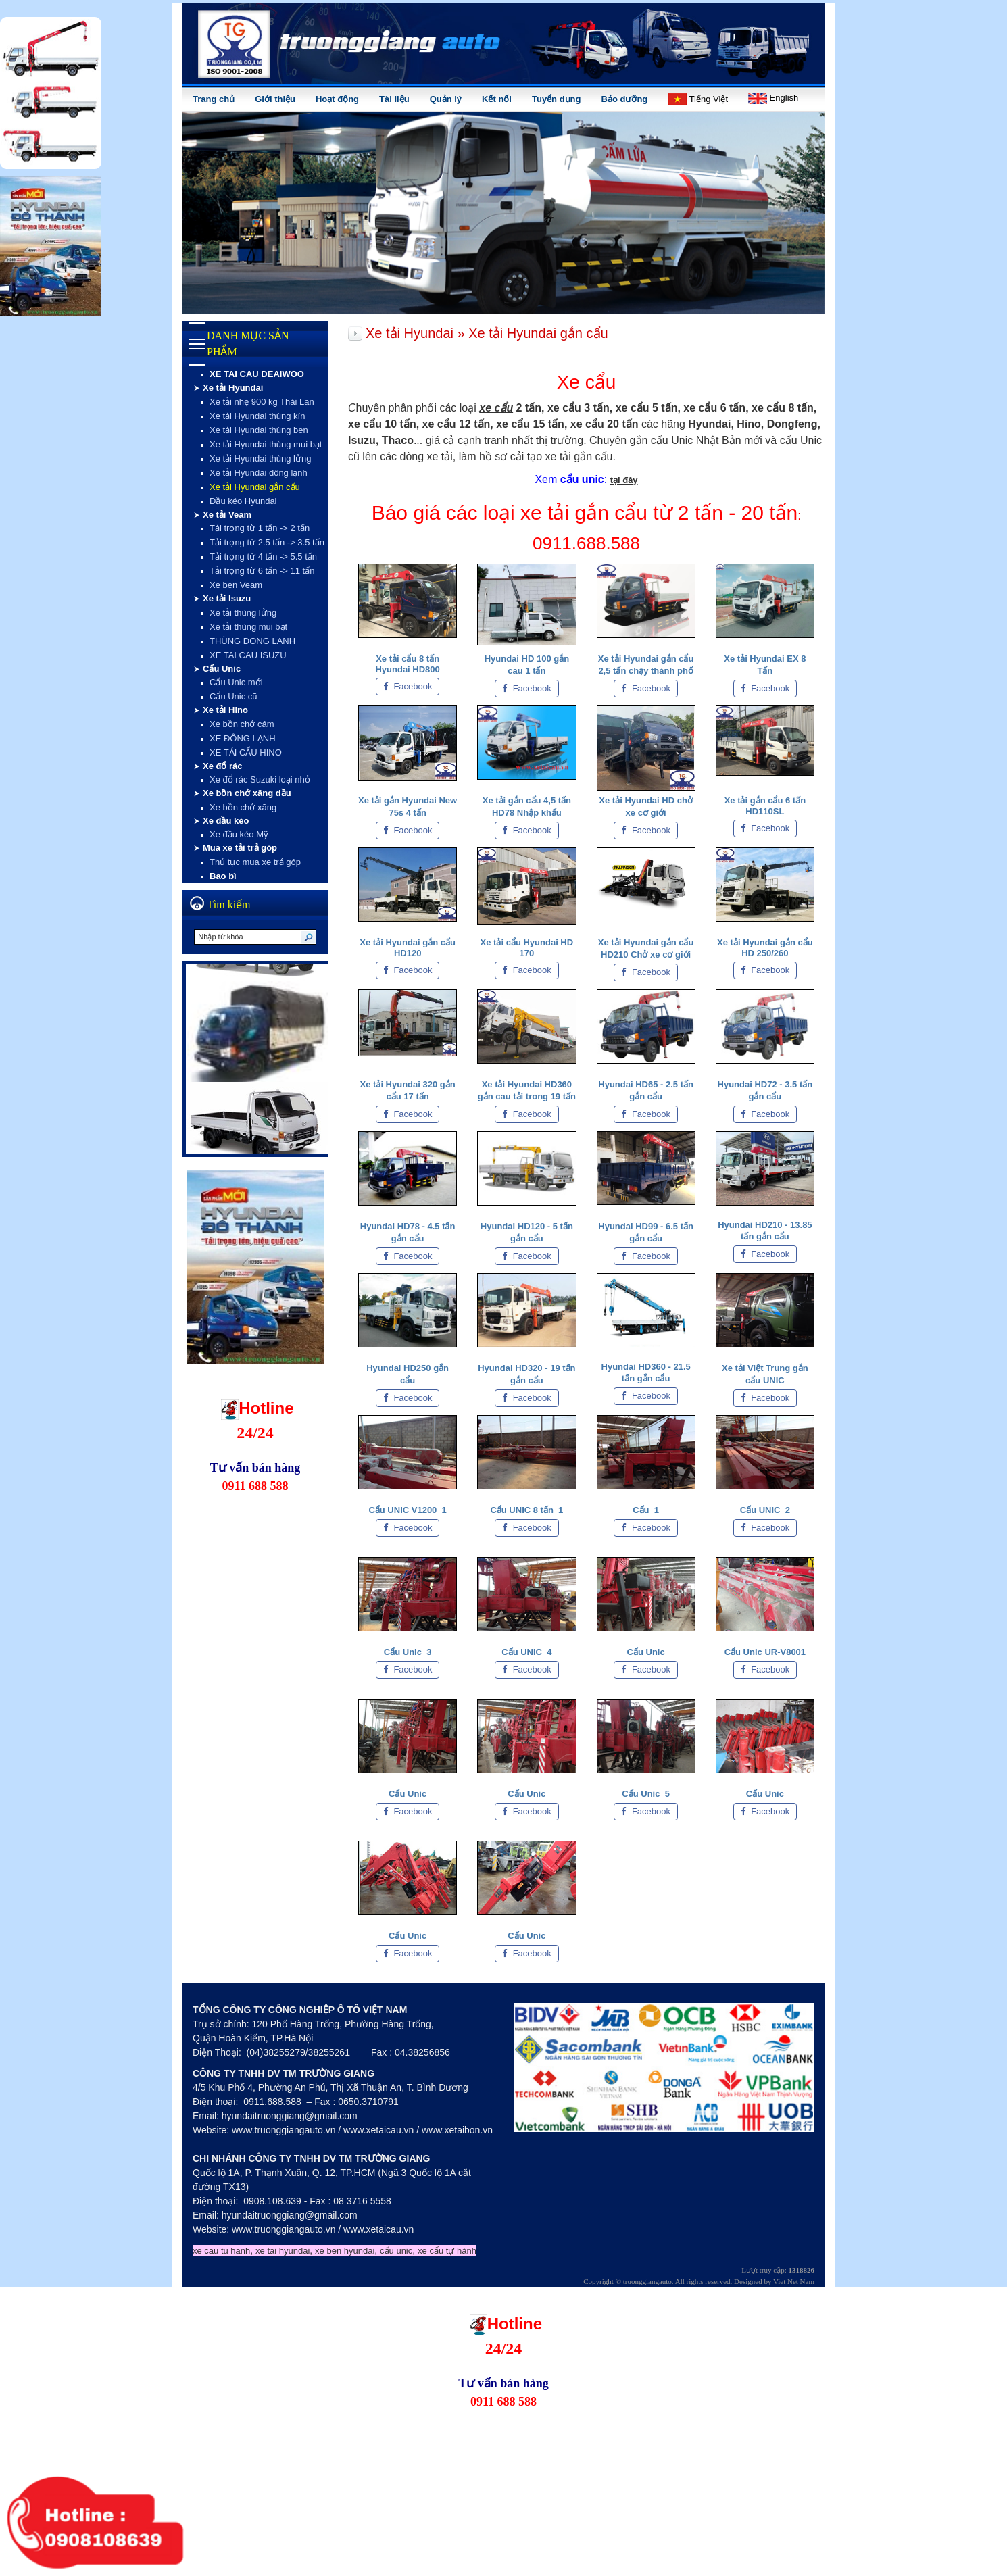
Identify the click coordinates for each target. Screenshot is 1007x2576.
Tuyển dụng (556, 99)
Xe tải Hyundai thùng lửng (260, 458)
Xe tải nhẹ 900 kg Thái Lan (262, 402)
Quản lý (446, 99)
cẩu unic (396, 2251)
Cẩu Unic (646, 1652)
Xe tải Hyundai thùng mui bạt (266, 444)
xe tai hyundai (282, 2251)
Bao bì (223, 876)
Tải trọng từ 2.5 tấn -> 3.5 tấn (267, 542)
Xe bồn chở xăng (243, 807)
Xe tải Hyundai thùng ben (259, 430)
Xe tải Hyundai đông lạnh (259, 473)
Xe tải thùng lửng (243, 613)
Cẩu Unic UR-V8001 (765, 1652)
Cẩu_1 (646, 1510)
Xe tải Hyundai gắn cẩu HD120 (408, 947)
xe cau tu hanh (221, 2251)
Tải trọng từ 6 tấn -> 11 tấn (262, 571)
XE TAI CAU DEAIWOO (257, 374)
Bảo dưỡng (624, 99)
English (773, 98)
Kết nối (497, 99)
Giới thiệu (275, 99)
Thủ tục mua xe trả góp (255, 862)
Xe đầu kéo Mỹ (239, 834)
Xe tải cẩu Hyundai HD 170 (527, 947)
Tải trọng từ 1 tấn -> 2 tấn (260, 528)
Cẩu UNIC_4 (526, 1652)
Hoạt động (337, 99)
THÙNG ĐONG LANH (252, 641)
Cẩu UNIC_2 (765, 1510)
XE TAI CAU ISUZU (248, 655)
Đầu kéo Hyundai (243, 501)
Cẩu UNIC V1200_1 (407, 1510)
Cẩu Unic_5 (646, 1794)
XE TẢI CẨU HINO (246, 752)
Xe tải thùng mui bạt (248, 627)
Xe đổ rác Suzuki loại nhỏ (260, 779)
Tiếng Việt (698, 99)
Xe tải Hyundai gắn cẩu (255, 487)
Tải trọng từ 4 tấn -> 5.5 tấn (263, 556)
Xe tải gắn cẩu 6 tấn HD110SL (765, 805)
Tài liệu (394, 99)
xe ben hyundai (344, 2251)
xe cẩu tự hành (447, 2251)
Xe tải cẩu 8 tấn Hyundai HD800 (407, 663)
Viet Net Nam (793, 2281)
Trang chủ (214, 99)
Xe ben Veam (236, 585)
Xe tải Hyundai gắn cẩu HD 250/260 (765, 947)
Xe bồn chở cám (242, 724)
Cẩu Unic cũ (233, 696)
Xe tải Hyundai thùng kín (257, 416)
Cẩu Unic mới (236, 682)
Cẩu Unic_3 (408, 1652)
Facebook (408, 686)
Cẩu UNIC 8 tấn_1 (526, 1510)
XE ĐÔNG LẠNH (243, 738)
